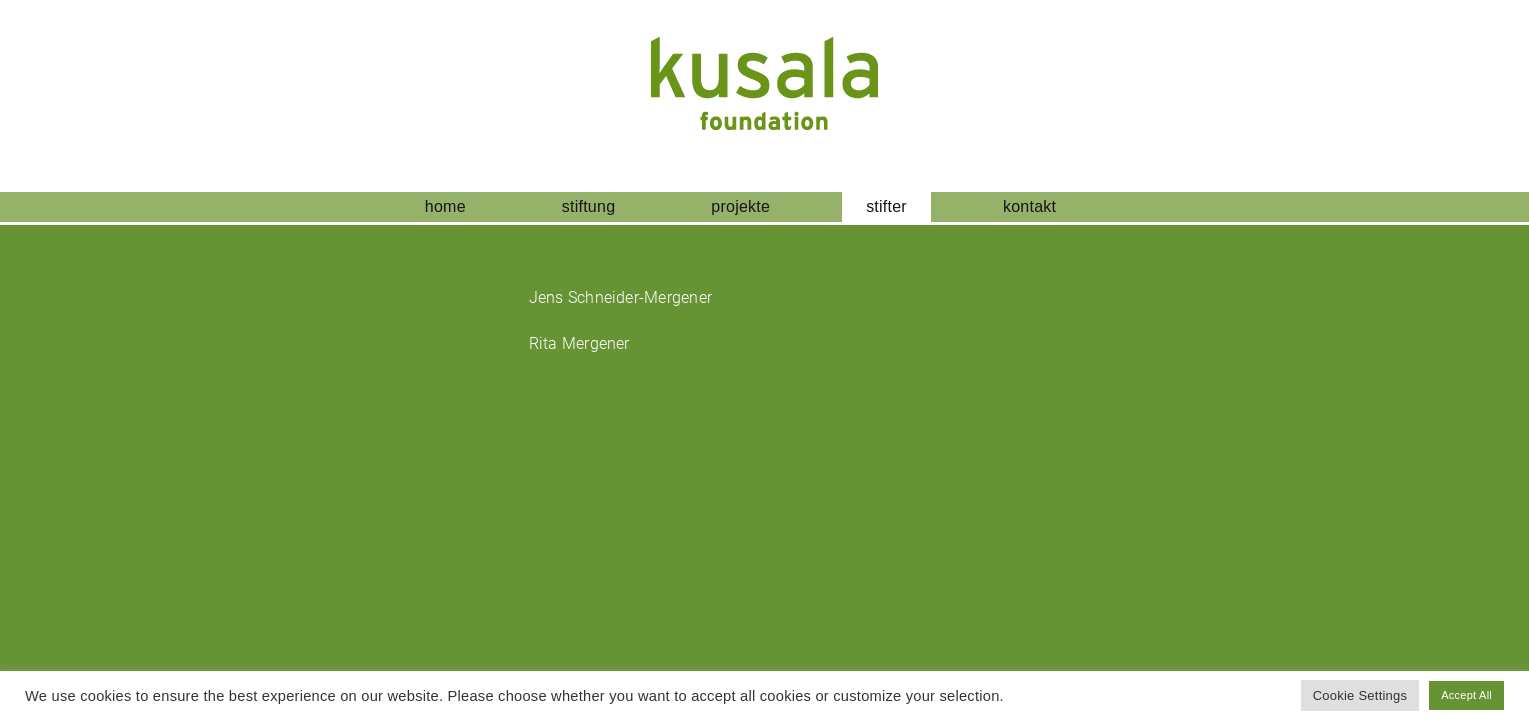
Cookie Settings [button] (1360, 695)
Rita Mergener (579, 343)
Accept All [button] (1466, 695)
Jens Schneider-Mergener (621, 297)
